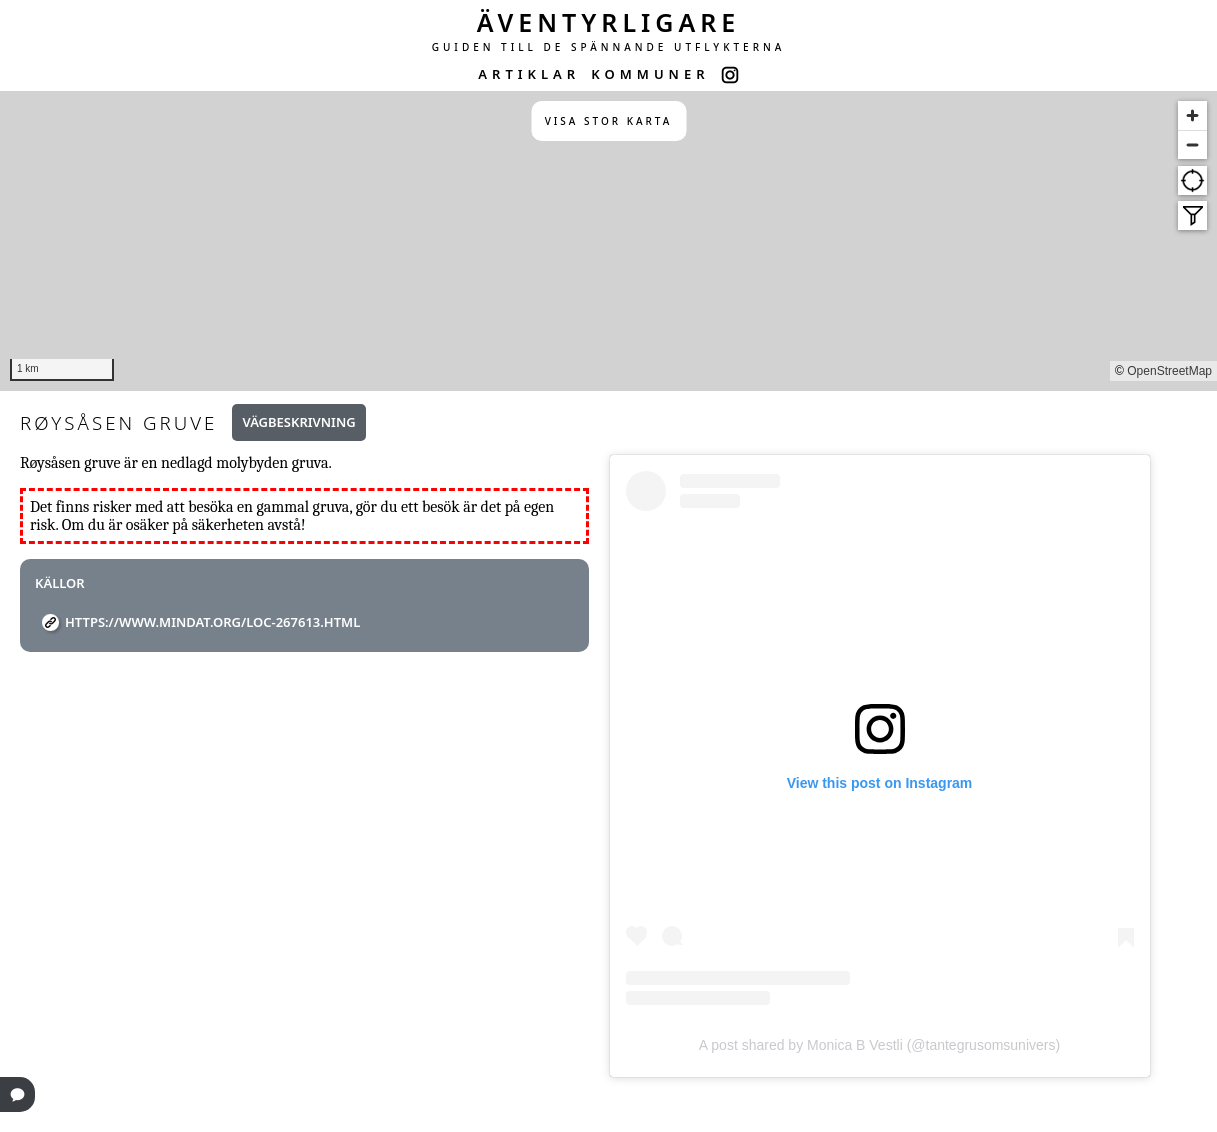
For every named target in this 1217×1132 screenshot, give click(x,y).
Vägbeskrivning (298, 422)
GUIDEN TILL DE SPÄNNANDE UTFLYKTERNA (609, 47)
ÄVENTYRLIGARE (609, 22)
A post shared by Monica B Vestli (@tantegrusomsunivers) (879, 1045)
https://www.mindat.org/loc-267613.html (212, 622)
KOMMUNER (650, 74)
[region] (608, 241)
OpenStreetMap (1169, 371)
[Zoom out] (1192, 144)
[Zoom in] (1192, 115)
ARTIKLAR (529, 74)
